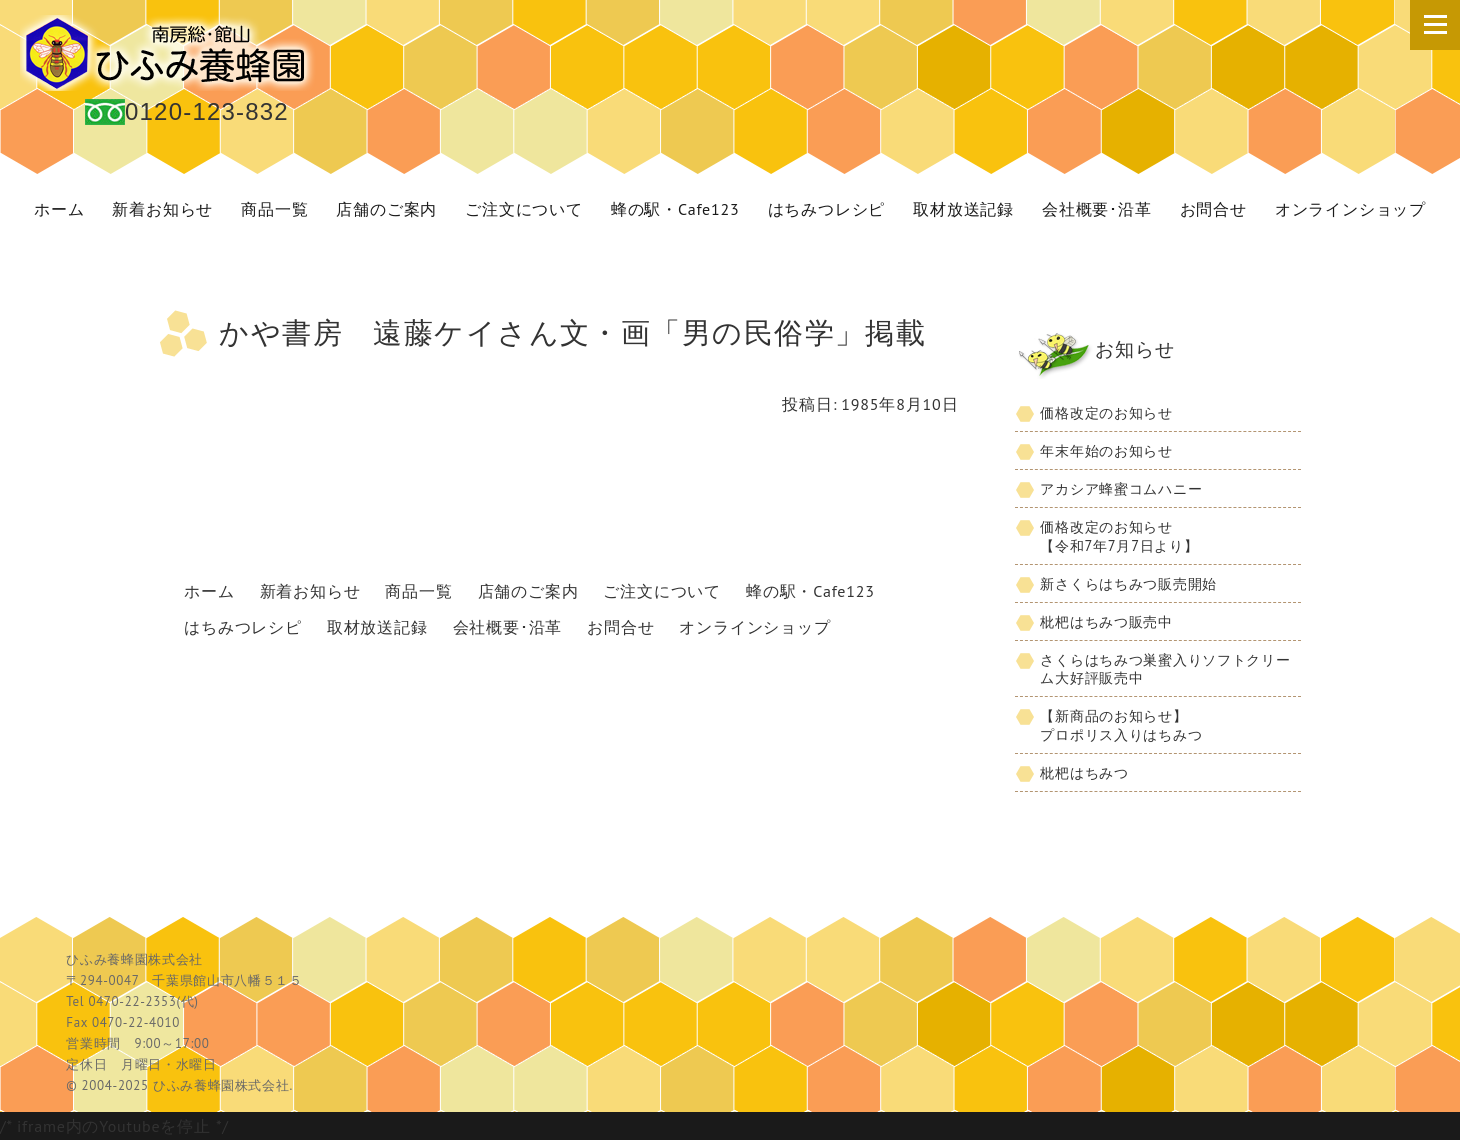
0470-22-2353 (132, 1001)
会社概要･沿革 (1097, 209)
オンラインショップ (1350, 209)
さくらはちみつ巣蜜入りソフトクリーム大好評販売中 (1165, 669)
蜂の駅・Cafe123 (675, 209)
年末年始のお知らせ (1106, 450)
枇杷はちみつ (1084, 772)
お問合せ (1213, 209)
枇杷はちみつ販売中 (1106, 621)
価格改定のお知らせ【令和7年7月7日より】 (1119, 536)
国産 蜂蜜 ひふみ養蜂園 (170, 53)
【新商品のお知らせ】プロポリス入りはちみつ (1121, 725)
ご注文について (524, 209)
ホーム (59, 209)
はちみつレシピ (827, 209)
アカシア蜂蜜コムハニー (1121, 488)
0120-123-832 (207, 111)
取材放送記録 (963, 209)
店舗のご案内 (386, 209)
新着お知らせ (162, 209)
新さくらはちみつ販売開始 (1128, 583)
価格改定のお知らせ (1106, 412)
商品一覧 (274, 209)
